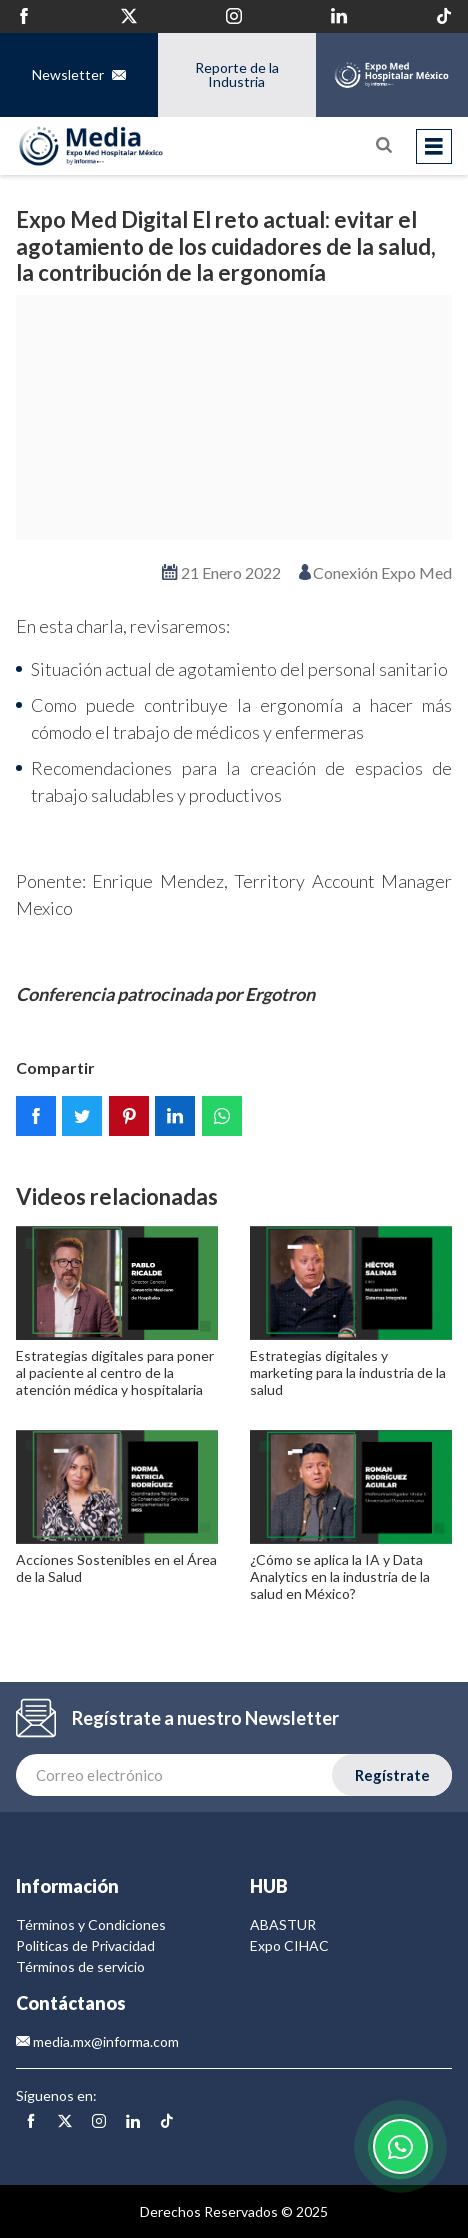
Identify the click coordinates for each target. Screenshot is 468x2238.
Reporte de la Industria (236, 74)
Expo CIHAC (289, 1945)
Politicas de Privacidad (85, 1945)
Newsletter (79, 74)
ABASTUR (283, 1924)
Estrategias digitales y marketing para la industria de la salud (348, 1372)
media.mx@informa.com (97, 2041)
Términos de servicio (80, 1966)
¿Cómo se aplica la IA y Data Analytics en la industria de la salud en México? (340, 1576)
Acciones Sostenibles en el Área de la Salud (116, 1568)
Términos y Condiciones (91, 1924)
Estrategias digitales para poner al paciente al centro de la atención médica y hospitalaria (115, 1372)
